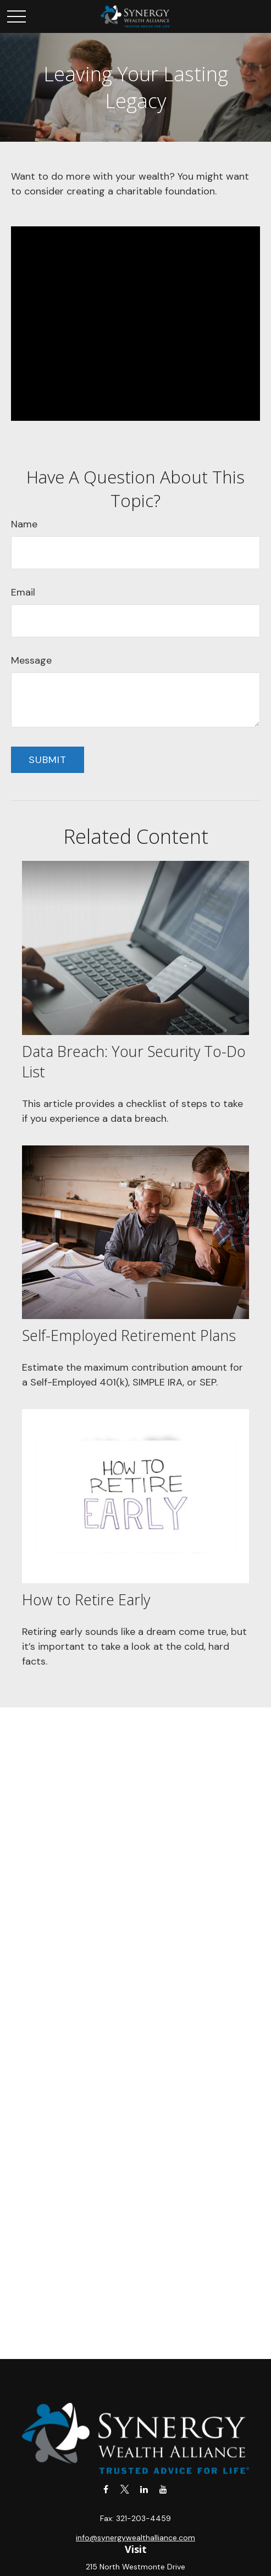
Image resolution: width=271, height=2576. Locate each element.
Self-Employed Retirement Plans (129, 1335)
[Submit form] (47, 760)
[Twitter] (125, 2489)
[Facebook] (105, 2489)
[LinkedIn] (144, 2489)
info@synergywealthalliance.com (135, 2537)
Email (23, 592)
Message (31, 660)
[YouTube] (163, 2489)
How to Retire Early (86, 1599)
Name (24, 524)
